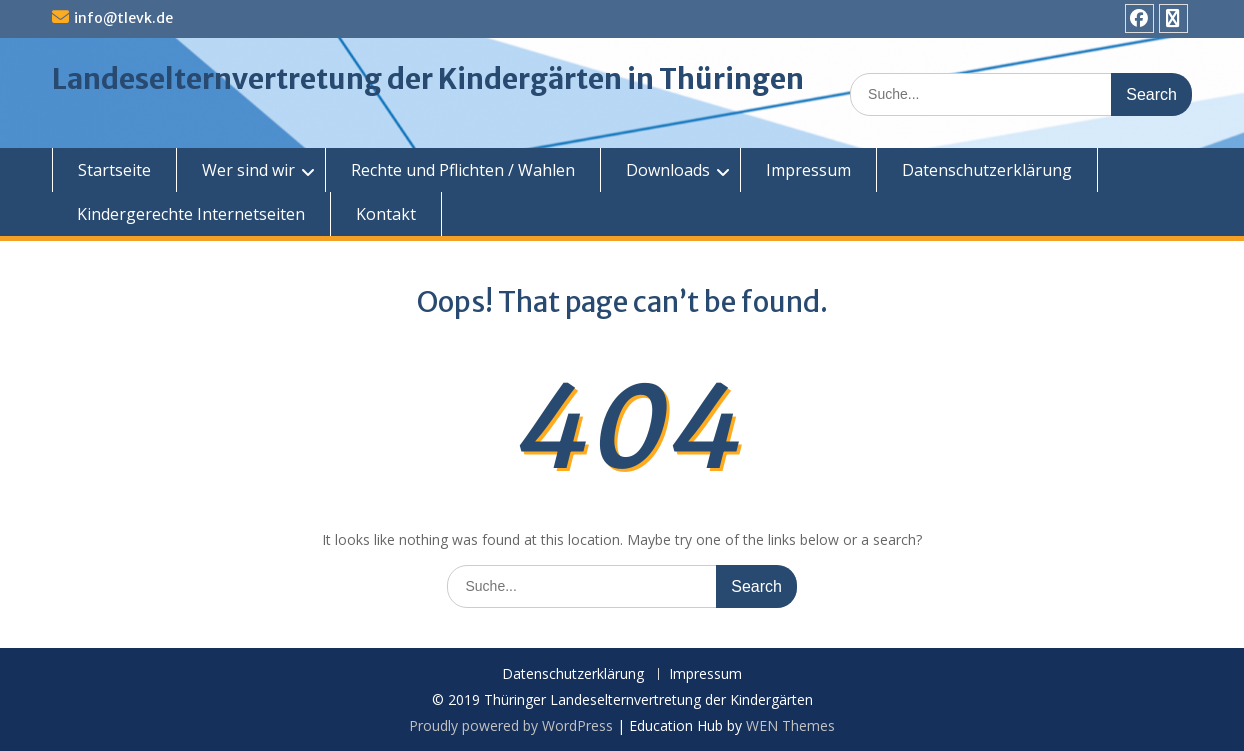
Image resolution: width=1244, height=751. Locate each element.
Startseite (114, 170)
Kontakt (386, 214)
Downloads (668, 170)
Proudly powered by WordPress (511, 725)
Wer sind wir (248, 170)
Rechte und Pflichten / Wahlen (463, 170)
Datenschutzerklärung (987, 170)
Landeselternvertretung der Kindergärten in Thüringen (428, 79)
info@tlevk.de (123, 18)
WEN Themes (790, 725)
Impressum (808, 170)
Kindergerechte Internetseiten (191, 214)
